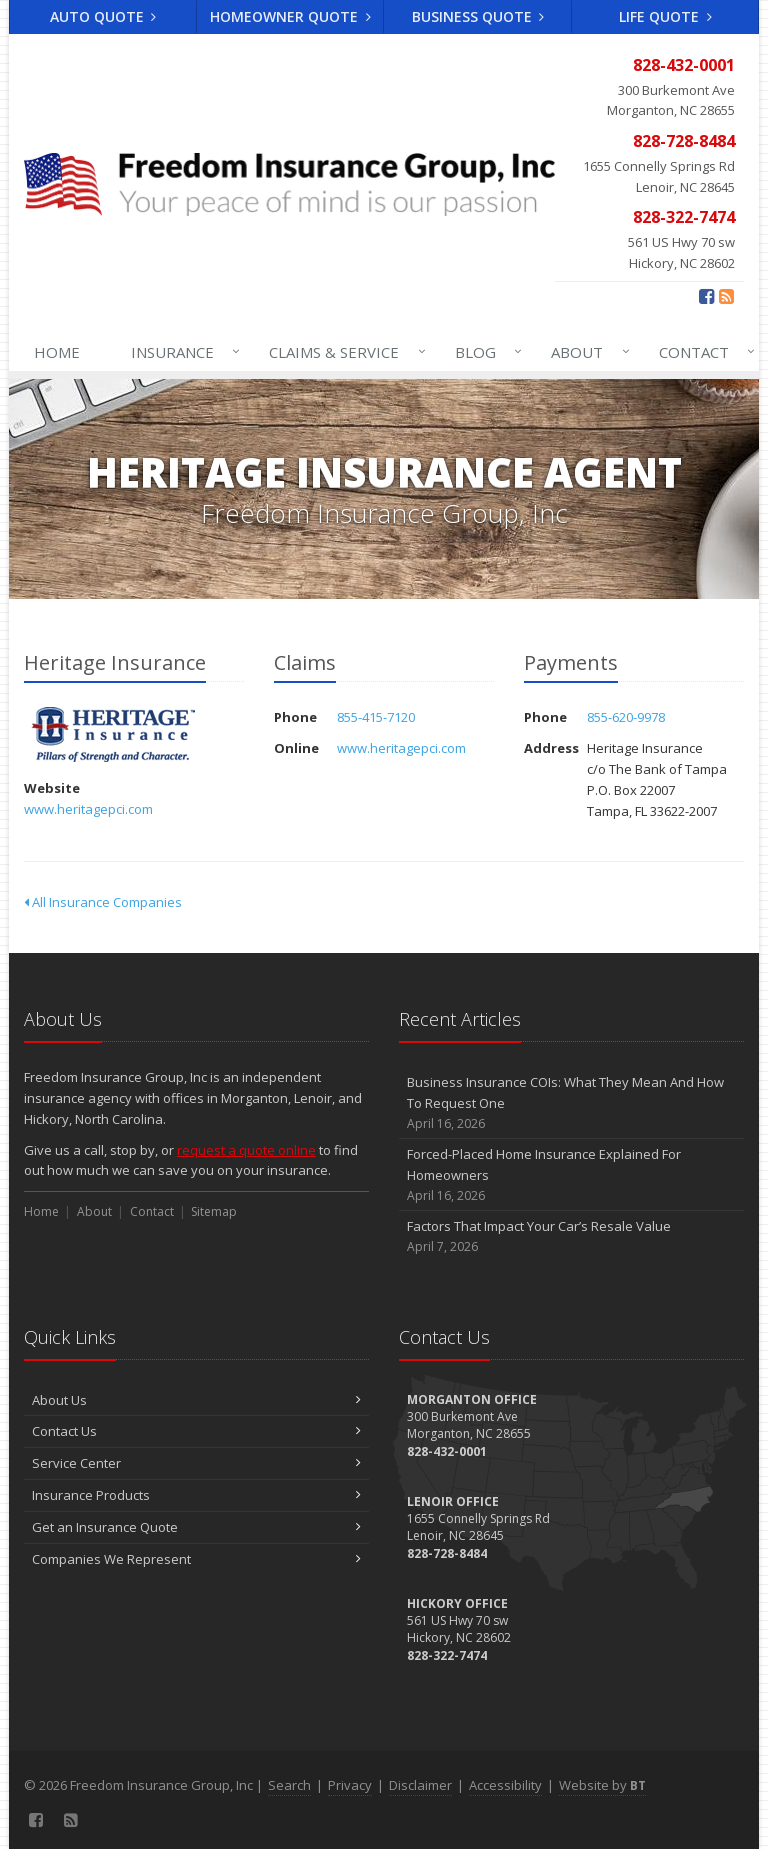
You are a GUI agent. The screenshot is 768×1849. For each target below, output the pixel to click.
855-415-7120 (376, 717)
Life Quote (665, 16)
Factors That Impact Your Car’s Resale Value (571, 1236)
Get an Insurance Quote (196, 1527)
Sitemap (214, 1211)
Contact (703, 352)
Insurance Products (196, 1495)
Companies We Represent (196, 1559)
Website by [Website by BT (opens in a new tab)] (602, 1785)
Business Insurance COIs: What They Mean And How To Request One (571, 1103)
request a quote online (246, 1150)
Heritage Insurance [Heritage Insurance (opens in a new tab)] (113, 734)
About (586, 352)
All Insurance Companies (103, 902)
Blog (484, 352)
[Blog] (726, 296)
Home (57, 352)
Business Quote (478, 16)
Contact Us (196, 1431)
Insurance (181, 352)
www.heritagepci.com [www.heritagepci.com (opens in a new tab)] (88, 809)
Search (289, 1785)
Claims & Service (343, 352)
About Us (196, 1400)
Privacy (350, 1785)
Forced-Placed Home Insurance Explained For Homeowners (571, 1175)
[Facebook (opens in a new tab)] (706, 296)
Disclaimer (420, 1785)
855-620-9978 (626, 717)
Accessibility (505, 1785)
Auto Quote (103, 16)
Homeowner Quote (290, 16)
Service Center (196, 1463)
